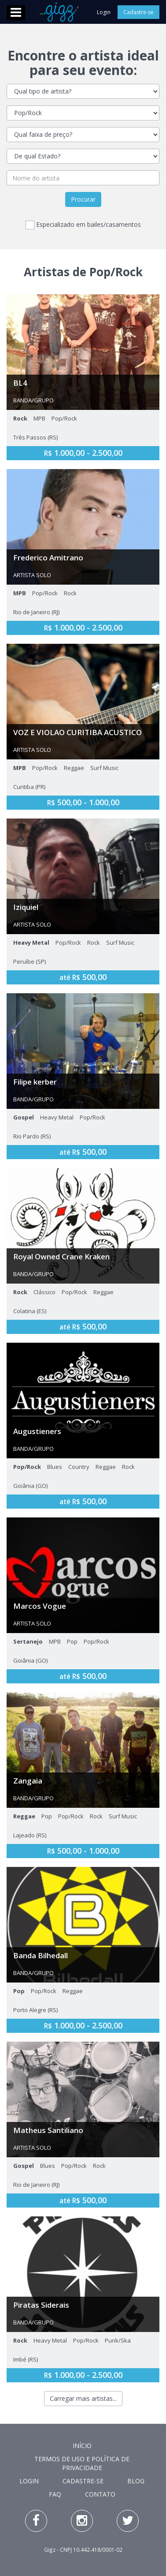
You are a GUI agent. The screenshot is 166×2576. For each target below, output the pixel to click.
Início (82, 2445)
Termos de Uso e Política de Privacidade (81, 2463)
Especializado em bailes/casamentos (83, 224)
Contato (100, 2494)
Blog (135, 2481)
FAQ (55, 2494)
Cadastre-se (138, 12)
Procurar (83, 199)
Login (104, 12)
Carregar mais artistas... (83, 2398)
